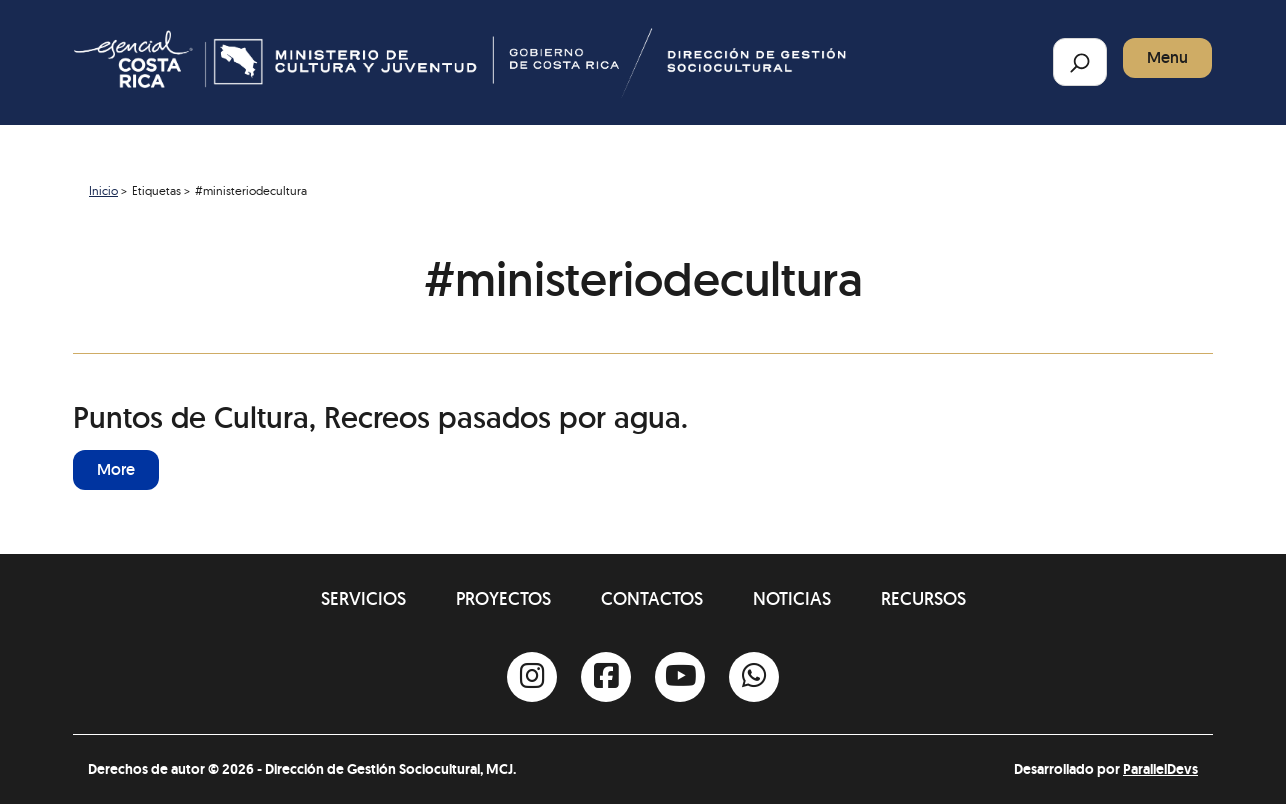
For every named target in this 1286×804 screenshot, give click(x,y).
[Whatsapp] (754, 677)
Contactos (652, 598)
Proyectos (503, 598)
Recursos (923, 598)
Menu (1167, 57)
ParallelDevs (1160, 769)
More (116, 469)
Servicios (363, 598)
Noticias (792, 598)
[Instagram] (532, 677)
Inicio (103, 190)
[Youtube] (680, 677)
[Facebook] (606, 677)
